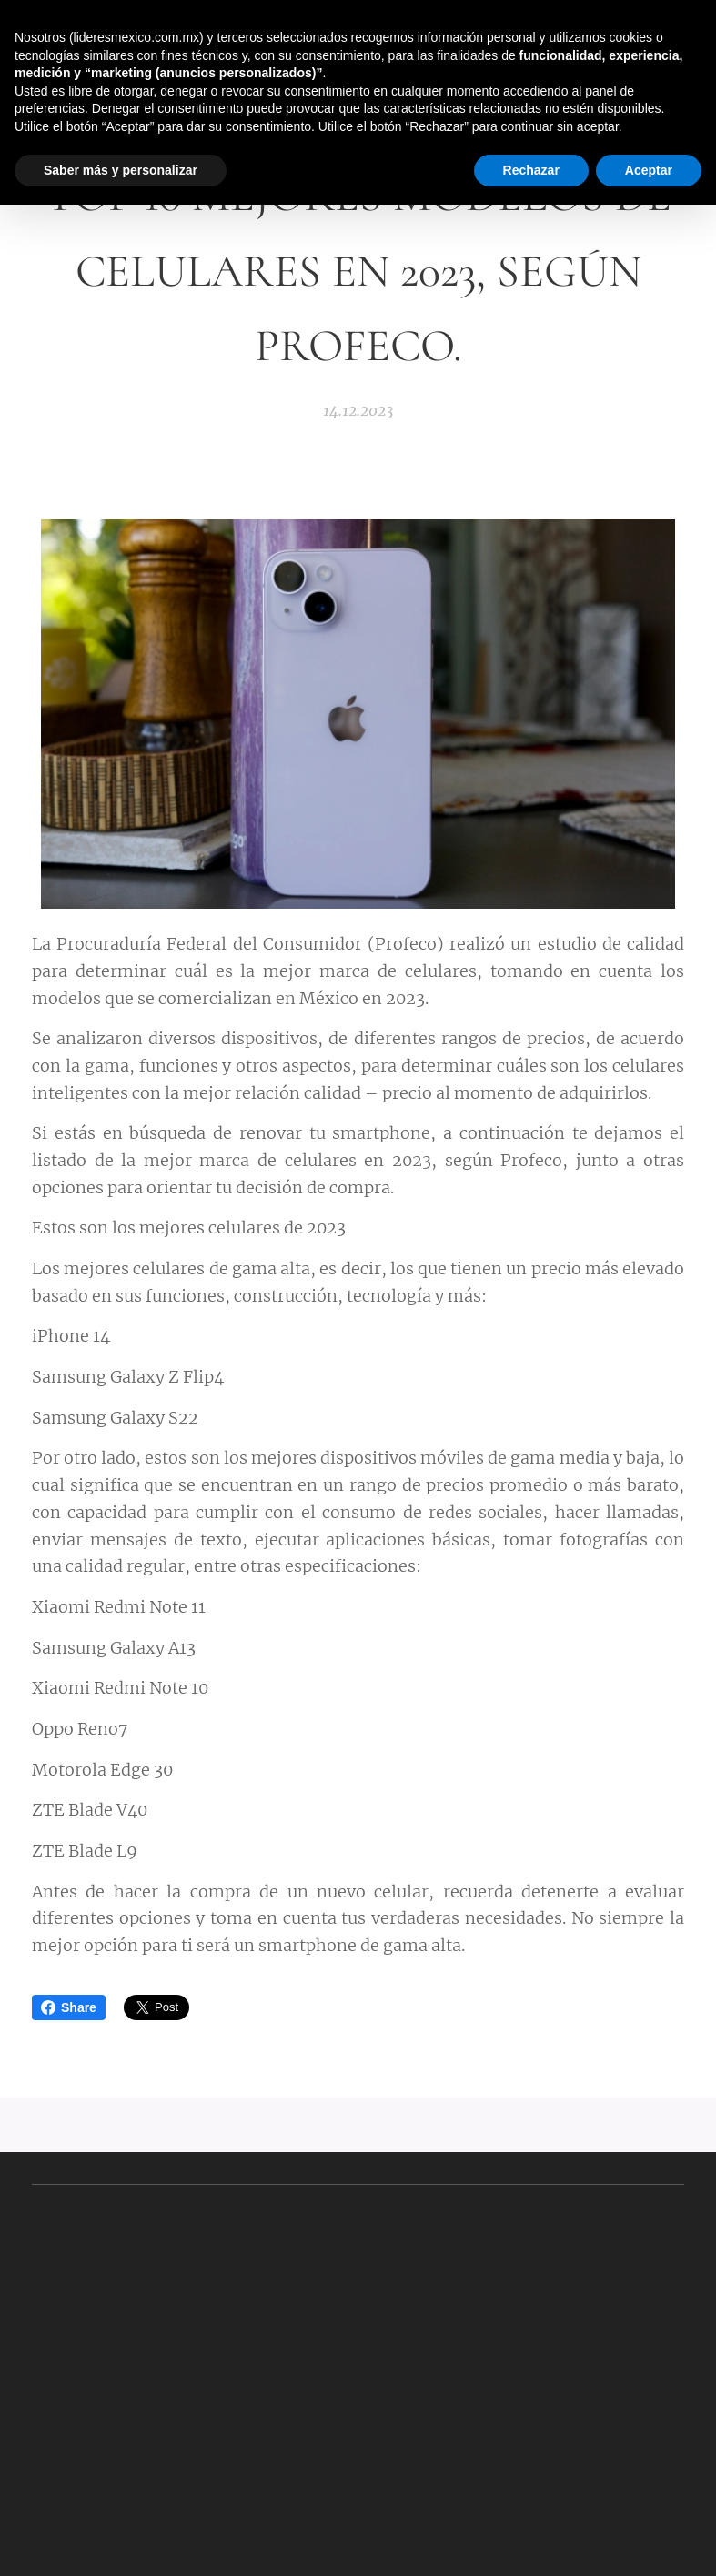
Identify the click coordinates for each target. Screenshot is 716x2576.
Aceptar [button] (648, 170)
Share (68, 2007)
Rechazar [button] (531, 170)
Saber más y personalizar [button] (120, 170)
